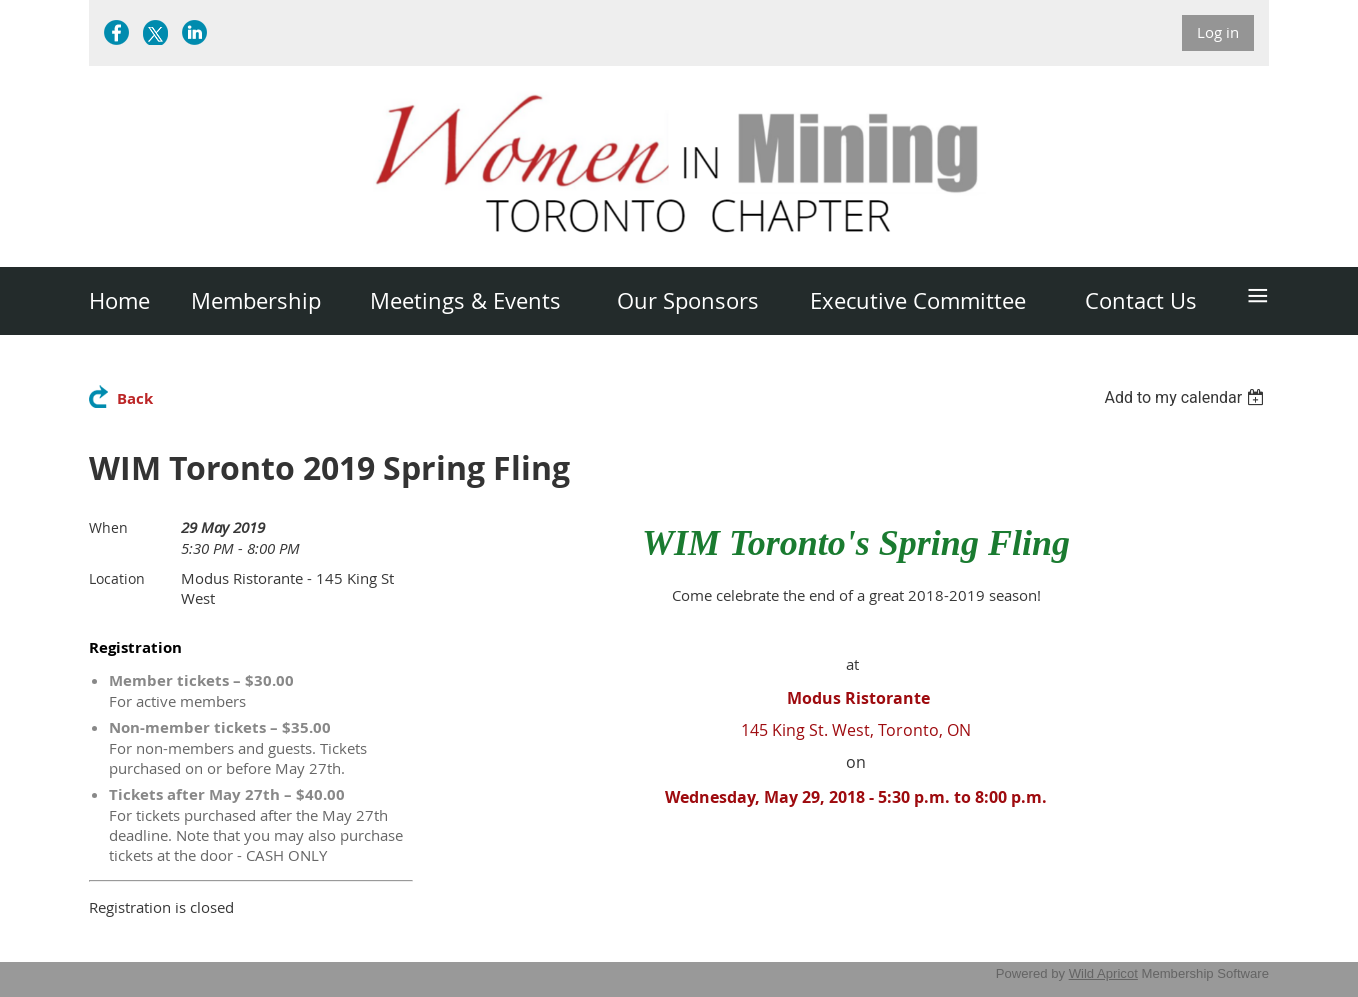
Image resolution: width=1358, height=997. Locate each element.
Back (135, 398)
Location (117, 578)
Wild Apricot (1103, 973)
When (108, 527)
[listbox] (1186, 397)
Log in (1218, 32)
